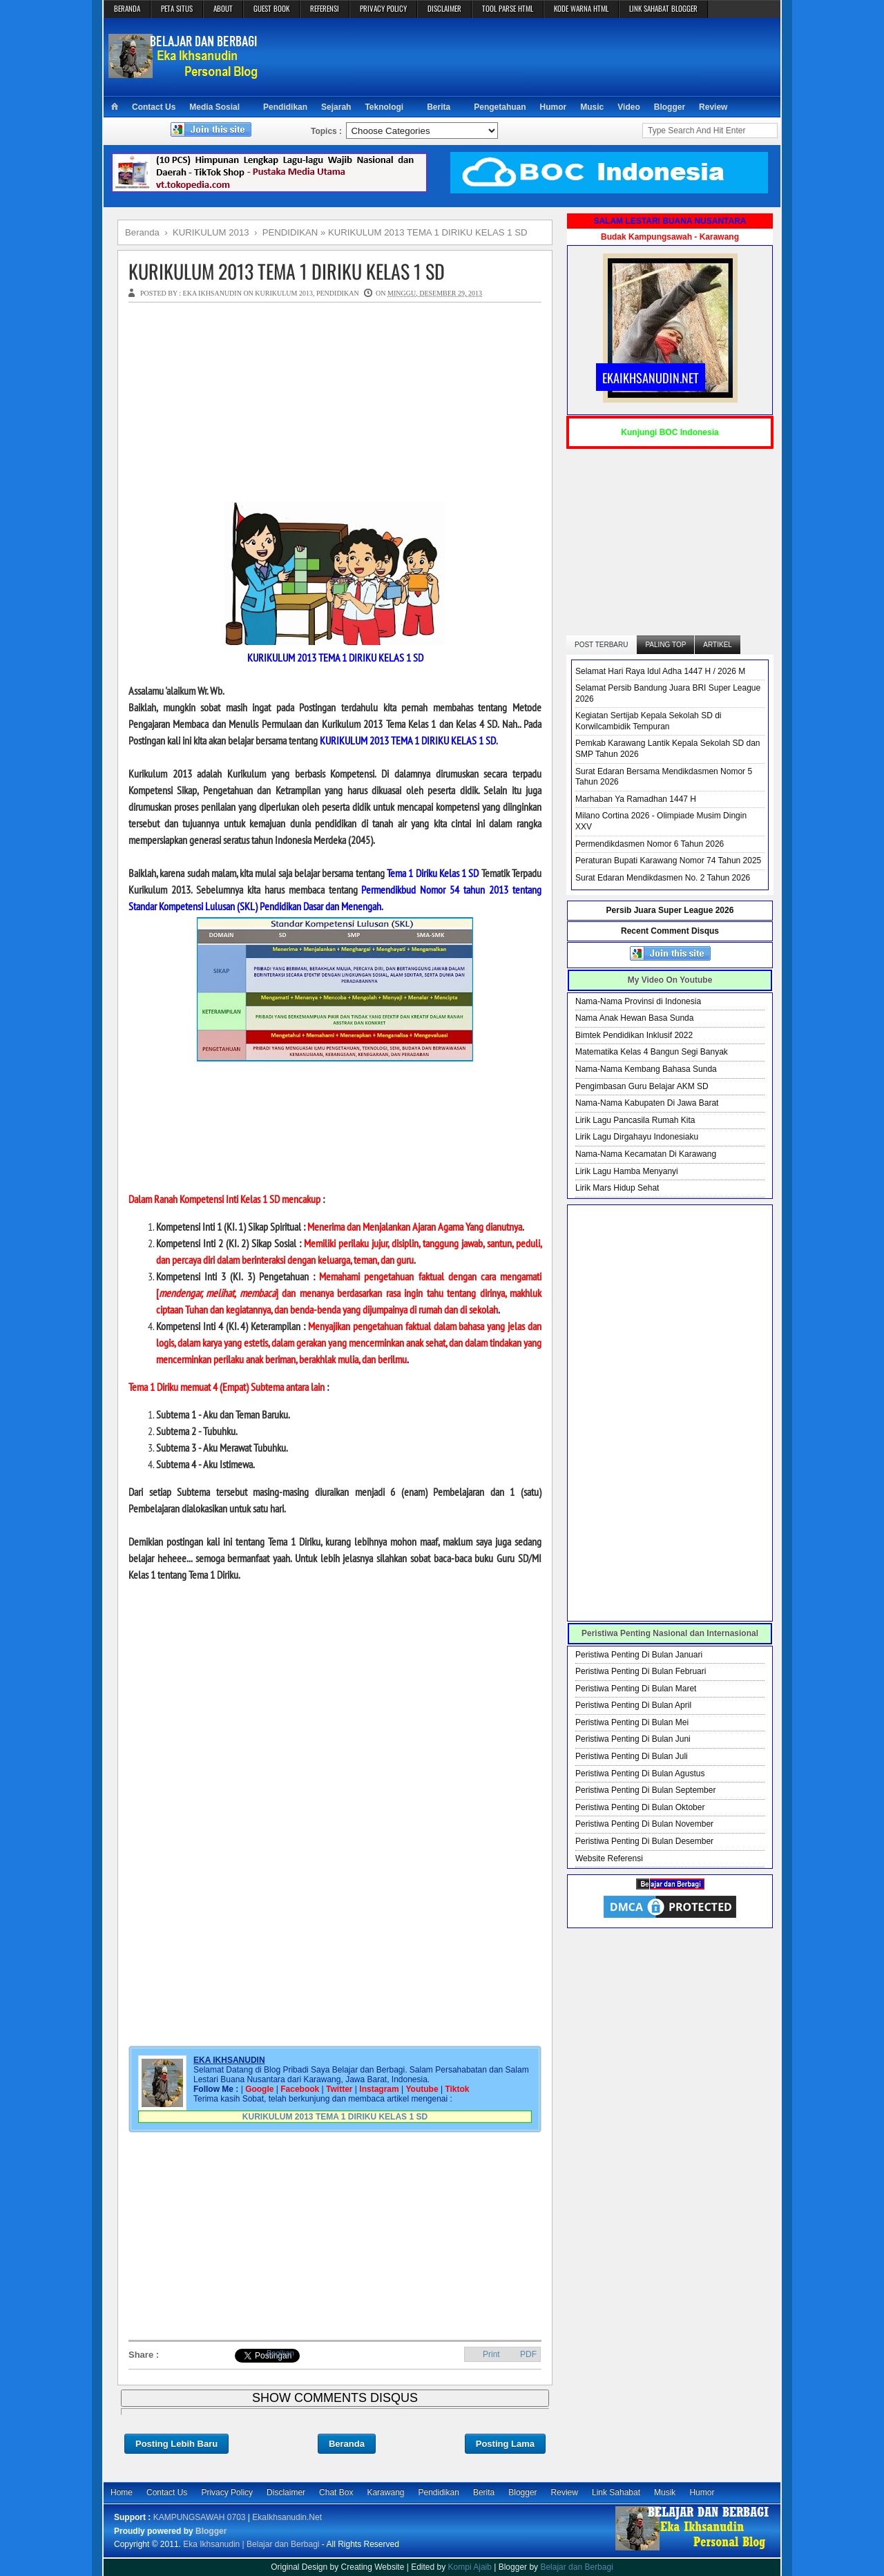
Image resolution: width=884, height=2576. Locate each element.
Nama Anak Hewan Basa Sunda (634, 1018)
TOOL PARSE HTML (507, 8)
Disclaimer (286, 2492)
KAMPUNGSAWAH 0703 (199, 2517)
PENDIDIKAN (337, 293)
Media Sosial (214, 107)
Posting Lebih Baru (176, 2444)
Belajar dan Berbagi (576, 2567)
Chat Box (336, 2492)
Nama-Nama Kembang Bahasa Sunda (646, 1069)
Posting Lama (505, 2444)
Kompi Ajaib (470, 2567)
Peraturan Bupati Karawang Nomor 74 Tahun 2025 (668, 860)
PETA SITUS (177, 8)
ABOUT (223, 8)
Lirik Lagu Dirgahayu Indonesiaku (636, 1137)
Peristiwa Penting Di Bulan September (645, 1790)
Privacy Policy (227, 2492)
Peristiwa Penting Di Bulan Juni (633, 1739)
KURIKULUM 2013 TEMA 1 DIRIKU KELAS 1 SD (286, 271)
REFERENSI (324, 8)
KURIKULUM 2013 (284, 293)
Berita (438, 107)
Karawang (385, 2492)
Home (121, 2492)
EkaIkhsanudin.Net (287, 2517)
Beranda (347, 2444)
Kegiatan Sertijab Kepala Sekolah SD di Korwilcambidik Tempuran (648, 721)
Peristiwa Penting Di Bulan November (644, 1824)
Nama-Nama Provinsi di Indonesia (638, 1001)
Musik (664, 2492)
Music (592, 107)
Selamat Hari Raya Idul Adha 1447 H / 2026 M (660, 671)
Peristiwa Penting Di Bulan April (633, 1705)
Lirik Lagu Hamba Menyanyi (626, 1171)
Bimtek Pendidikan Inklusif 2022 (634, 1035)
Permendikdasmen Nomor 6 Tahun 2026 (649, 844)
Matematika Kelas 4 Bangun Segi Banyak (651, 1052)
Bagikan (280, 2353)
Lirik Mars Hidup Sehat (617, 1188)
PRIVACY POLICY (383, 8)
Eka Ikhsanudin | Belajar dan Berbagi (251, 2544)
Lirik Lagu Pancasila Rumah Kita (635, 1120)
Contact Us (153, 107)
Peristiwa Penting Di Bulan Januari (638, 1655)
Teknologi (384, 107)
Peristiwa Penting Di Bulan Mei (632, 1722)
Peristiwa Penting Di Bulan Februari (640, 1671)
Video (628, 107)
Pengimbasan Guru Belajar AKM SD (642, 1086)
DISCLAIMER (444, 8)
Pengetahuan (500, 107)
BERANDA (127, 8)
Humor (553, 107)
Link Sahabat (616, 2492)
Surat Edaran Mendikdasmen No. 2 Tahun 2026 (662, 878)
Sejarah (336, 107)
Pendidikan (285, 107)
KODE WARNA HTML (581, 8)
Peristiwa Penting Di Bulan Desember (644, 1841)
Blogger (669, 107)
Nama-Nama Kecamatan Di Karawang (645, 1154)
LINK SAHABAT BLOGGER (663, 8)
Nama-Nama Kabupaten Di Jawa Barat (646, 1103)
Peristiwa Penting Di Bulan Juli (631, 1756)
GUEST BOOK (271, 8)
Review (713, 107)
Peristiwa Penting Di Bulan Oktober (639, 1807)
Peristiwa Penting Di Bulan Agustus (639, 1773)
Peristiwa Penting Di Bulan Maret (635, 1688)
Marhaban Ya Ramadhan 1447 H (635, 799)
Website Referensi (609, 1858)
